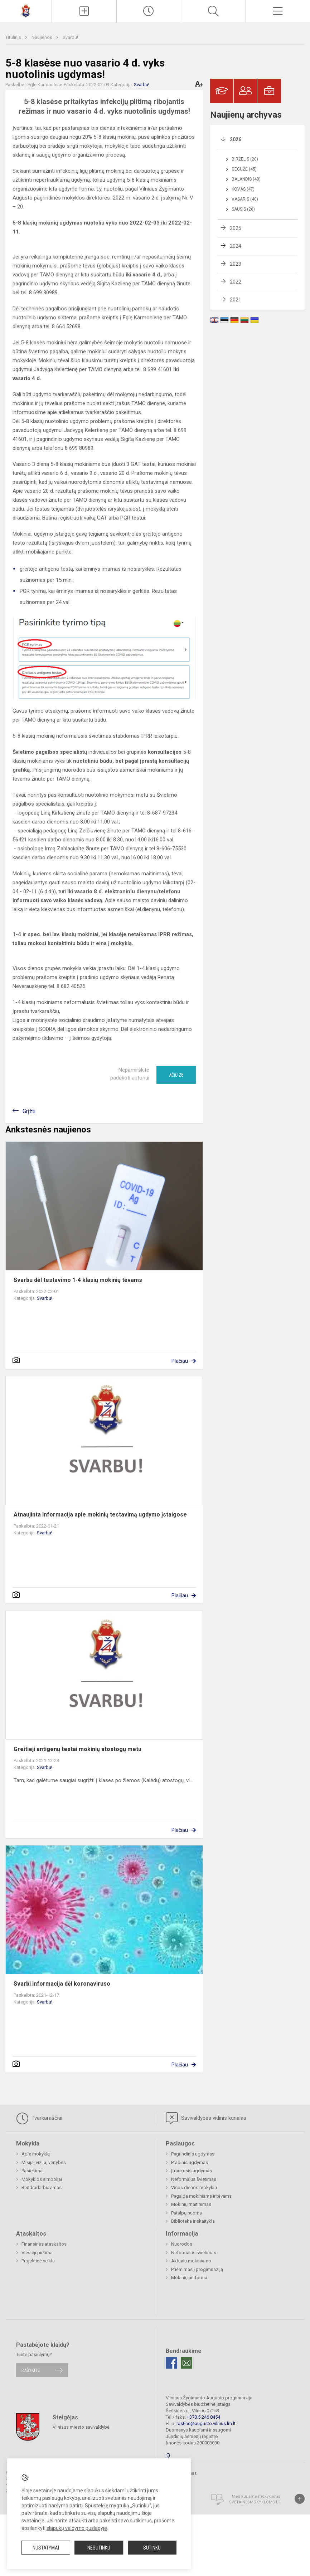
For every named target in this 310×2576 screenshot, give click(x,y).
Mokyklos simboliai (41, 2179)
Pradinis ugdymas (189, 2162)
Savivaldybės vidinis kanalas (206, 2118)
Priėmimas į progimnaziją (197, 2269)
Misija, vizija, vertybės (43, 2162)
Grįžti (29, 1111)
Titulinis (13, 37)
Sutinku (152, 2548)
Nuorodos (181, 2244)
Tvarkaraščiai (39, 2118)
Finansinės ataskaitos (44, 2244)
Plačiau (179, 1361)
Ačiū (176, 1075)
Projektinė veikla (38, 2260)
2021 (235, 300)
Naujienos (42, 37)
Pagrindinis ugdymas (192, 2154)
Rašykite (30, 2370)
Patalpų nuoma (186, 2213)
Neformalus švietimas (193, 2179)
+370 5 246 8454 (203, 2417)
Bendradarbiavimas (41, 2187)
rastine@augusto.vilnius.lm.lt (206, 2423)
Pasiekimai (32, 2170)
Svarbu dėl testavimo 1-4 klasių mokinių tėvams (78, 1280)
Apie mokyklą (35, 2154)
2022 (235, 282)
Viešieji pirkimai (37, 2252)
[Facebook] (171, 2363)
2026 (235, 139)
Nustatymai (46, 2548)
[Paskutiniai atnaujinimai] (149, 11)
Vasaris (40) (245, 199)
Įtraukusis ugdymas (191, 2170)
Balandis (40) (246, 179)
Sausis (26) (243, 209)
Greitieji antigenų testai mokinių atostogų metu (77, 1749)
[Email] (186, 2363)
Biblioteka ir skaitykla (193, 2221)
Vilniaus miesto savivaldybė (81, 2426)
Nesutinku (98, 2548)
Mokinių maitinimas (191, 2204)
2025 (235, 228)
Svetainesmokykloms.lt (254, 2502)
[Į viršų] (300, 2499)
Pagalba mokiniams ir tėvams (201, 2196)
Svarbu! (70, 37)
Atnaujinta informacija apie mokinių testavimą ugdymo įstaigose (100, 1514)
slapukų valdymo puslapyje (77, 2528)
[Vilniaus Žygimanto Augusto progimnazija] (26, 10)
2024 (235, 246)
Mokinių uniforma (189, 2277)
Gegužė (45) (244, 169)
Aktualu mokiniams (191, 2260)
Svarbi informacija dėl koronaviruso (62, 1983)
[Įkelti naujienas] (84, 11)
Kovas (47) (243, 189)
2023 (235, 264)
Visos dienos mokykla (194, 2187)
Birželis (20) (245, 159)
